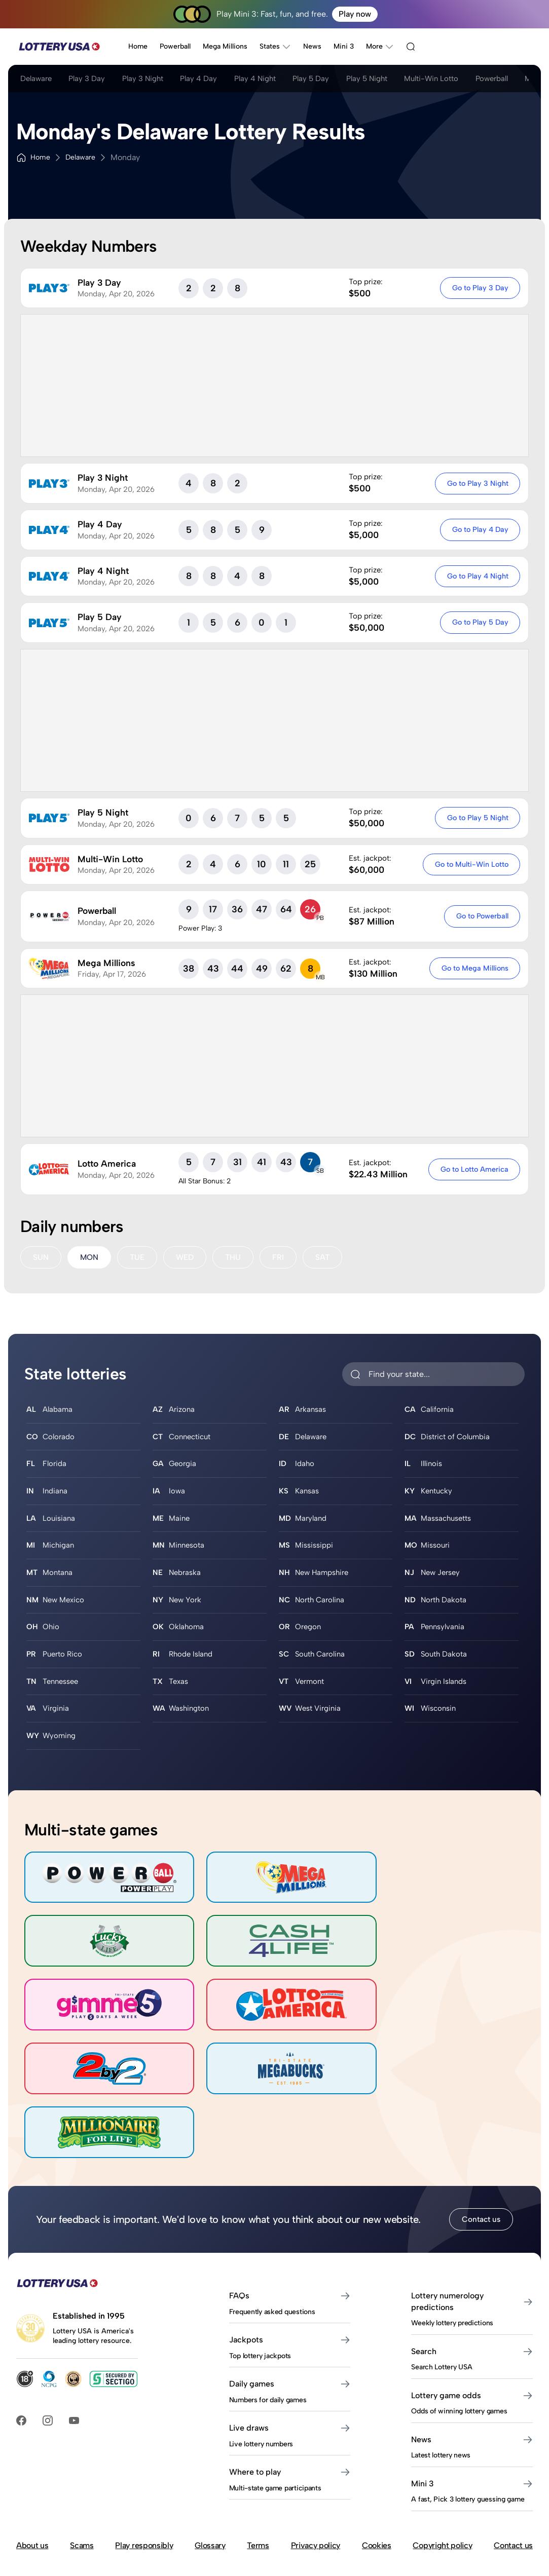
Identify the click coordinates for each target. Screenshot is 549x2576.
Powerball (175, 46)
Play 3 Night (156, 80)
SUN (41, 1257)
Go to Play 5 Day (479, 622)
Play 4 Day (218, 80)
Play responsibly (144, 2471)
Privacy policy (316, 2471)
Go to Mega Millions (474, 968)
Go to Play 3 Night (476, 483)
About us (32, 2471)
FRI (282, 1257)
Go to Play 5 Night (476, 817)
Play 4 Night (280, 80)
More (380, 46)
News (312, 46)
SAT (326, 1257)
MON (89, 1257)
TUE (139, 1257)
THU (237, 1257)
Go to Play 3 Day (479, 287)
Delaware (37, 80)
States (275, 46)
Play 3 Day (94, 80)
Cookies (376, 2471)
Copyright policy (442, 2471)
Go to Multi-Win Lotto (470, 864)
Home (138, 46)
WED (187, 1257)
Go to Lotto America (473, 1169)
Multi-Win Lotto (475, 80)
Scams (81, 2471)
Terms (258, 2471)
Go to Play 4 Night (476, 576)
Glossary (210, 2471)
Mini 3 (344, 46)
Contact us (481, 2145)
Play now (355, 14)
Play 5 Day (341, 80)
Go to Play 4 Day (479, 529)
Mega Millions (225, 46)
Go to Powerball (481, 915)
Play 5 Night (403, 80)
